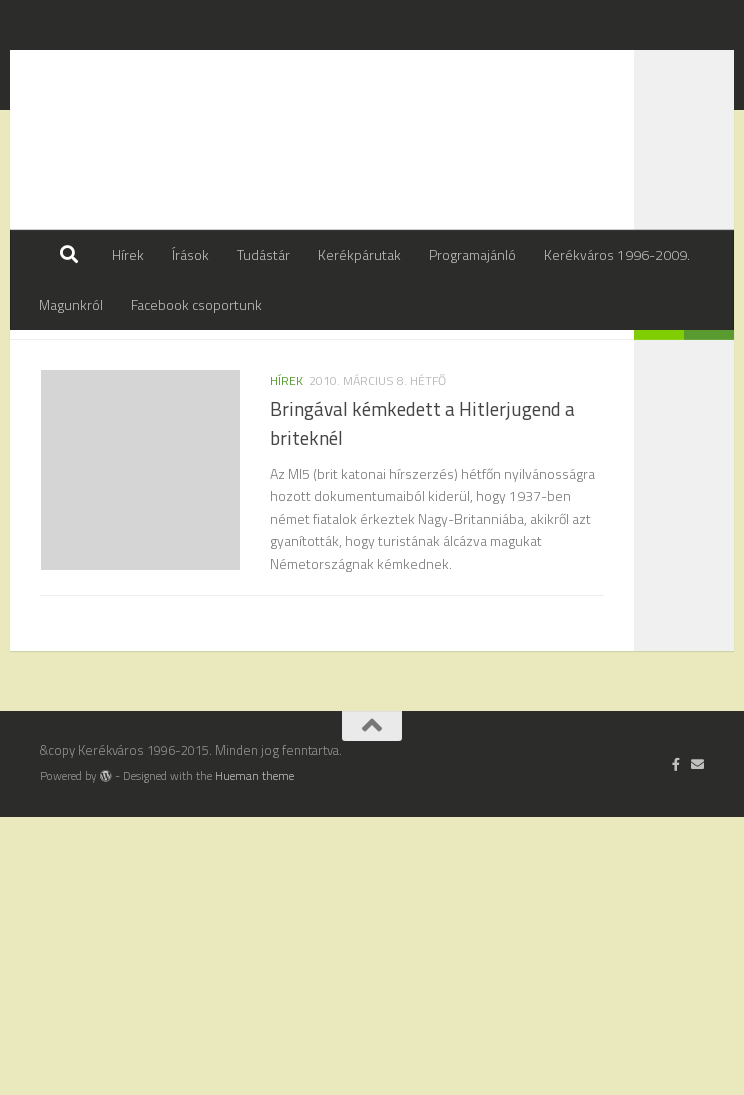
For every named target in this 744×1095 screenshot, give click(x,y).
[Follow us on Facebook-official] (676, 1043)
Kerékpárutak (359, 254)
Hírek (128, 254)
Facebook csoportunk (196, 304)
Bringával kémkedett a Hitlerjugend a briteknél (422, 473)
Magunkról (71, 304)
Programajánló (472, 254)
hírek (286, 430)
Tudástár (263, 254)
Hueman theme (254, 1055)
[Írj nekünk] (697, 1043)
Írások (190, 254)
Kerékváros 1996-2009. (617, 254)
